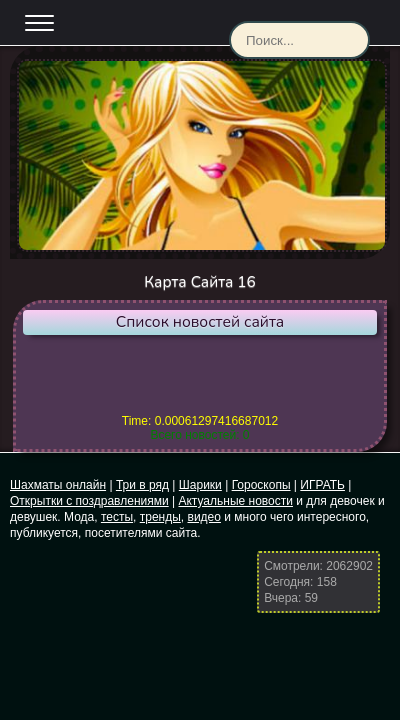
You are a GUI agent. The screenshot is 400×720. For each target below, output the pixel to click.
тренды (160, 517)
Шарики (200, 485)
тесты (117, 517)
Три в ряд (142, 485)
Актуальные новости (235, 501)
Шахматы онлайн (58, 485)
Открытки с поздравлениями (89, 501)
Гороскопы (261, 485)
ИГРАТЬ (322, 485)
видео (204, 517)
